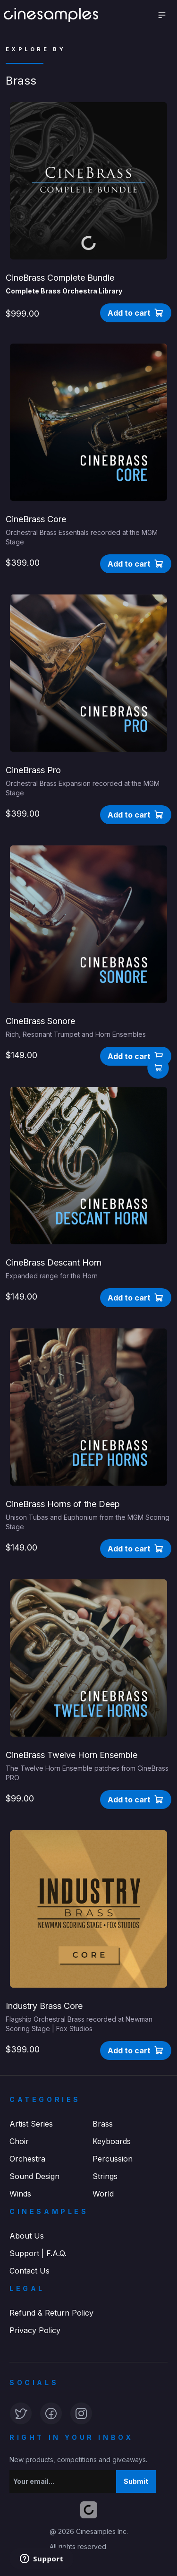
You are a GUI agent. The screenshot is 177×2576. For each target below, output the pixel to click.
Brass (103, 2123)
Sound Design (34, 2176)
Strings (105, 2176)
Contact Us (29, 2270)
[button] (135, 312)
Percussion (113, 2158)
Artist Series (31, 2123)
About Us (26, 2235)
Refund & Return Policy (51, 2313)
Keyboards (112, 2141)
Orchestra (27, 2158)
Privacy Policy (34, 2330)
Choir (19, 2141)
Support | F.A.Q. (38, 2253)
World (103, 2193)
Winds (20, 2193)
